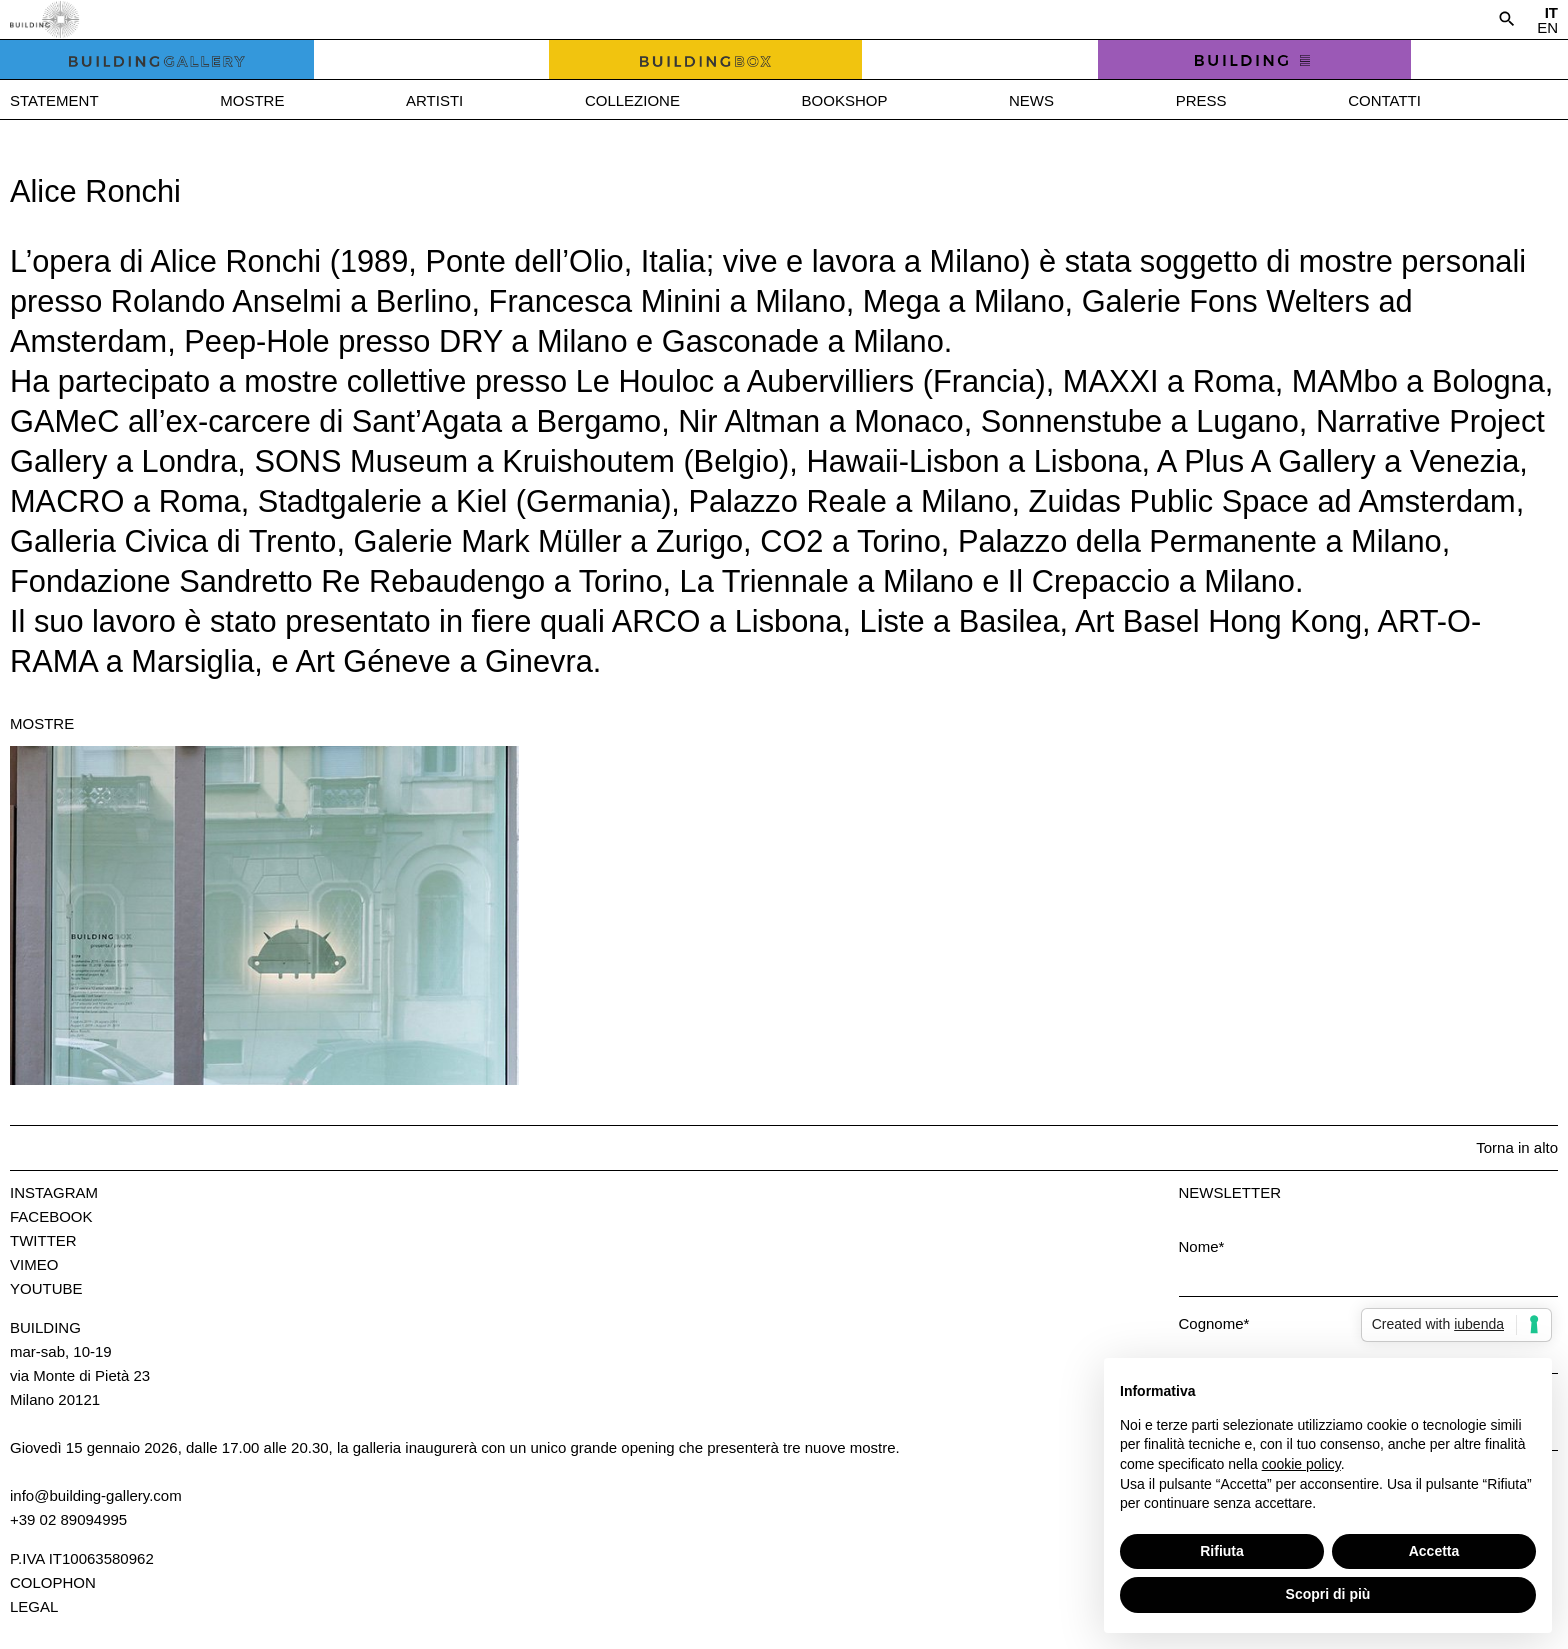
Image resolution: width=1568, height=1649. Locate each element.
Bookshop (845, 100)
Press (1201, 100)
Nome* (1202, 1246)
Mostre (252, 100)
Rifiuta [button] (1222, 1551)
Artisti (434, 100)
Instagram (54, 1192)
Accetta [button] (1434, 1551)
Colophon (53, 1582)
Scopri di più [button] (1328, 1594)
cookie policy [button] (1301, 1464)
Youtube (46, 1288)
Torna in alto (1517, 1147)
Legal (34, 1606)
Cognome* (1214, 1323)
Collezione (632, 100)
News (1031, 100)
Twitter (43, 1240)
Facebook (51, 1216)
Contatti (1384, 100)
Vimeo (34, 1264)
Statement (54, 100)
